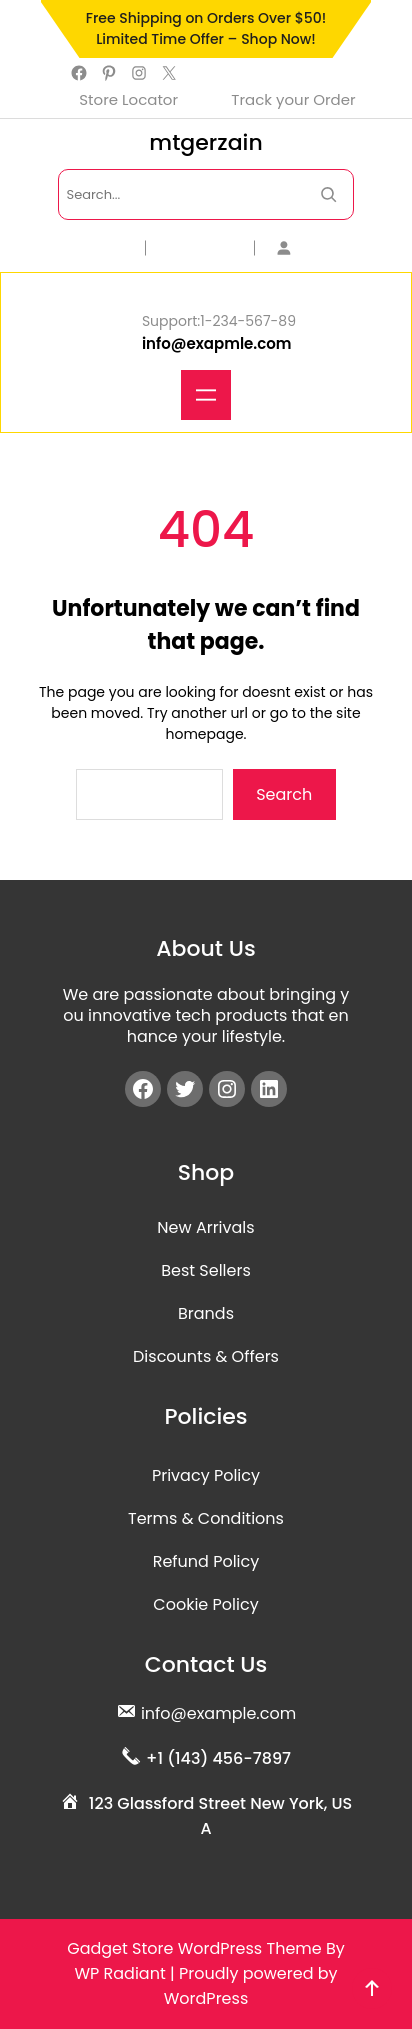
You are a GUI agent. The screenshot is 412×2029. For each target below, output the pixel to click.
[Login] (315, 247)
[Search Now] (328, 194)
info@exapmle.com (217, 343)
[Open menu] (206, 395)
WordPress (206, 1998)
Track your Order (293, 99)
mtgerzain (205, 142)
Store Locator (128, 99)
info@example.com (218, 1713)
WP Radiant (119, 1973)
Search (284, 794)
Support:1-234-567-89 (219, 321)
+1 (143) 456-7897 (218, 1758)
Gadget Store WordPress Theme (194, 1948)
